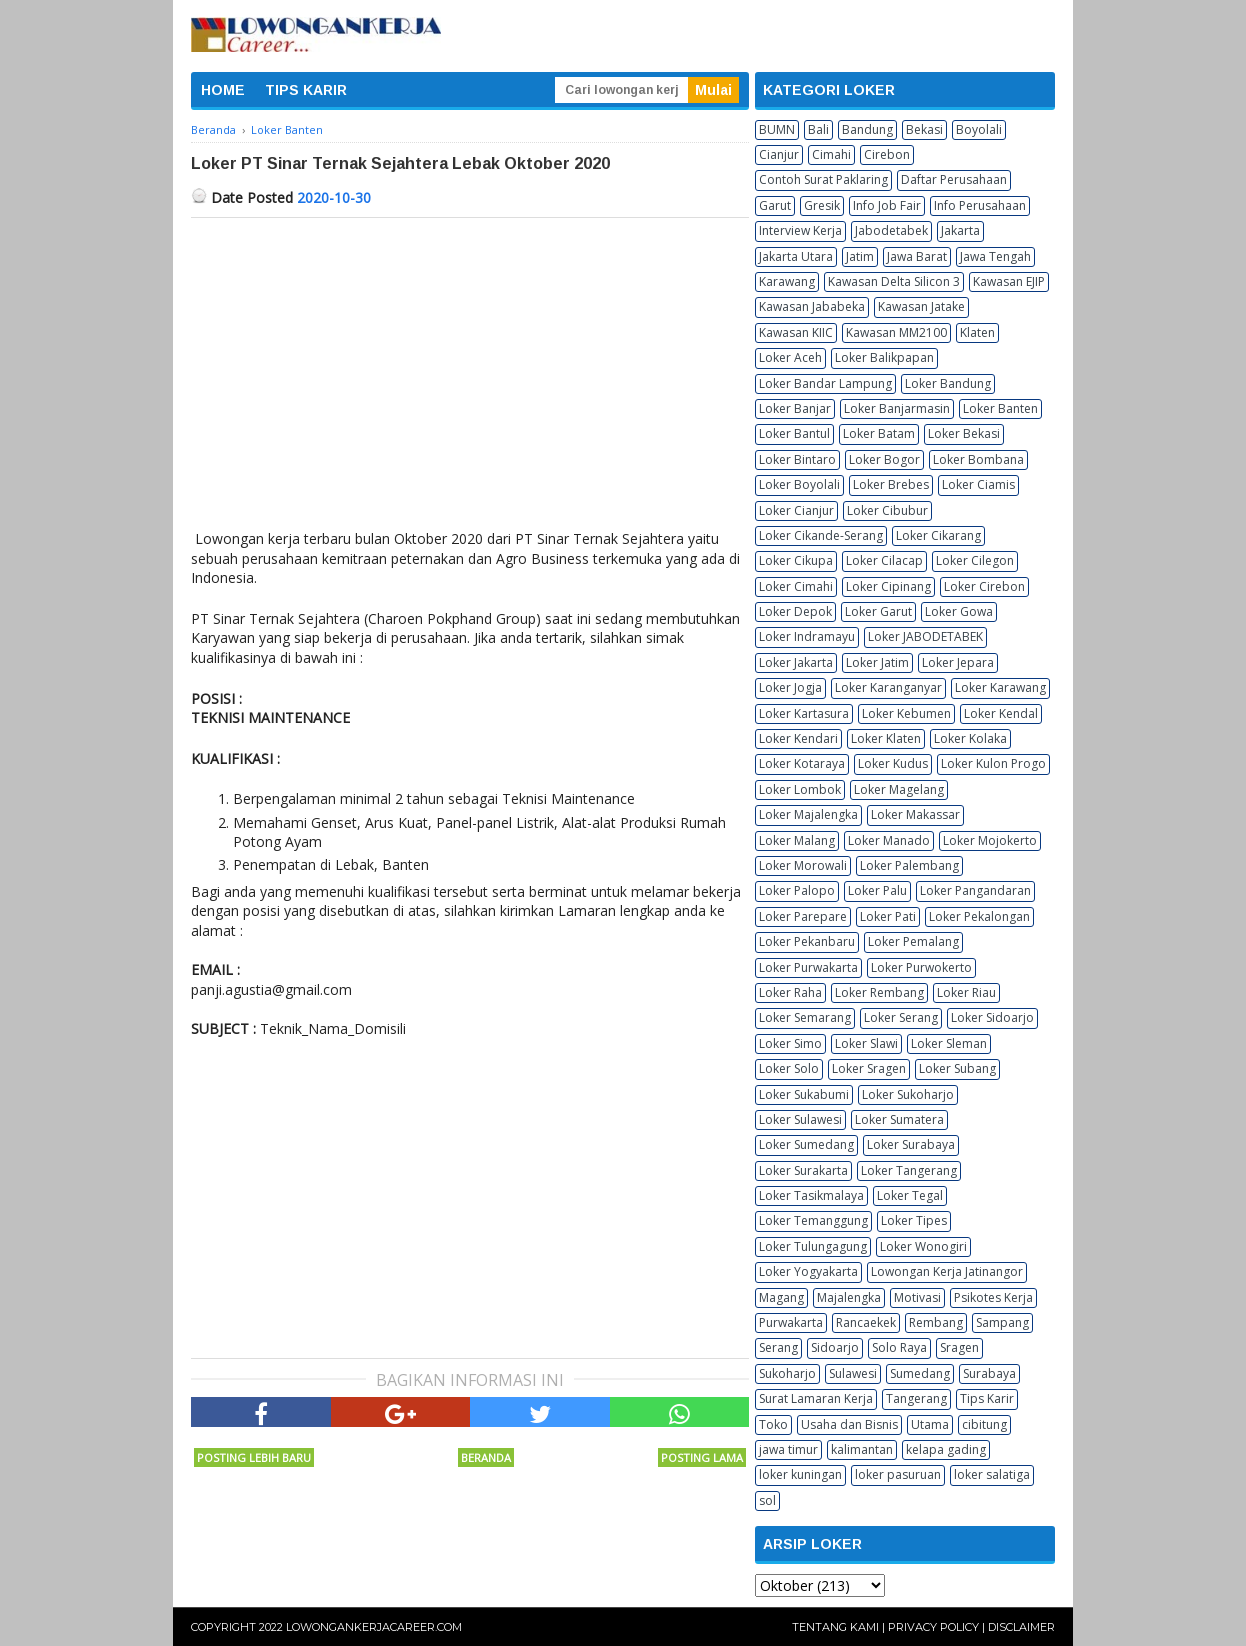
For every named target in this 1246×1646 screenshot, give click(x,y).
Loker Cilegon (975, 560)
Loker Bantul (794, 433)
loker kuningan (800, 1474)
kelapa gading (946, 1449)
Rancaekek (866, 1322)
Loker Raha (790, 992)
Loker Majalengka (808, 814)
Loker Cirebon (984, 586)
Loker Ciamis (978, 484)
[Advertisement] (470, 368)
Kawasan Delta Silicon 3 (894, 281)
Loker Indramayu (807, 636)
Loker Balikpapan (884, 357)
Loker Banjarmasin (897, 408)
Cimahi (831, 154)
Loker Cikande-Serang (821, 535)
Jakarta (960, 230)
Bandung (867, 129)
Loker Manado (889, 840)
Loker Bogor (884, 459)
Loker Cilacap (884, 560)
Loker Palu (877, 890)
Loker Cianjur (796, 510)
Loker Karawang (1000, 687)
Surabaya (989, 1373)
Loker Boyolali (799, 484)
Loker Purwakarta (808, 967)
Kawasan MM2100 (896, 332)
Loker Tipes (914, 1220)
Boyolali (979, 129)
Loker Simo (790, 1043)
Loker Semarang (805, 1017)
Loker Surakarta (803, 1170)
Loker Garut (878, 611)
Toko (773, 1424)
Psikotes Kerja (993, 1297)
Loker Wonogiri (923, 1246)
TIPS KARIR (306, 90)
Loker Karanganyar (888, 687)
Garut (775, 205)
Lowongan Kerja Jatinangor (947, 1271)
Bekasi (924, 129)
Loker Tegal (910, 1195)
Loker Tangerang (909, 1170)
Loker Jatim (877, 662)
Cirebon (887, 154)
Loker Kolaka (970, 738)
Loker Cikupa (796, 560)
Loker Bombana (978, 459)
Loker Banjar (795, 408)
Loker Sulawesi (800, 1119)
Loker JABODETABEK (925, 636)
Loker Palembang (909, 865)
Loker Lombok (800, 789)
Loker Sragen (869, 1068)
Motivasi (917, 1297)
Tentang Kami (835, 1627)
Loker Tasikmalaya (811, 1195)
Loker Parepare (803, 916)
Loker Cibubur (887, 510)
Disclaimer (1021, 1627)
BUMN (777, 129)
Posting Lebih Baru (254, 1457)
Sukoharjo (787, 1373)
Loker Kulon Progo (993, 763)
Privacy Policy (933, 1627)
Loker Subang (957, 1068)
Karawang (787, 281)
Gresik (822, 205)
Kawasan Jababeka (812, 306)
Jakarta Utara (796, 256)
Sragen (959, 1347)
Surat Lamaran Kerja (816, 1398)
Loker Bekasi (964, 433)
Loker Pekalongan (979, 916)
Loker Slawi (866, 1043)
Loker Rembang (879, 992)
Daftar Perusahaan (954, 179)
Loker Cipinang (888, 586)
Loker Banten (1000, 408)
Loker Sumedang (806, 1144)
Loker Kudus (893, 763)
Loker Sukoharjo (908, 1094)
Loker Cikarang (938, 535)
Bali (818, 129)
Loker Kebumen (906, 713)
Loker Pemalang (913, 941)
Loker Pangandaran (975, 890)
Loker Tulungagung (813, 1246)
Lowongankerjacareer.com (374, 1627)
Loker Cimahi (796, 586)
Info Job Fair (887, 205)
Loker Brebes (891, 484)
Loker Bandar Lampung (825, 383)
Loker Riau (966, 992)
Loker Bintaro (797, 459)
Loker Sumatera (899, 1119)
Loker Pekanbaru (807, 941)
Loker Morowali (803, 865)
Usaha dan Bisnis (849, 1424)
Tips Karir (987, 1398)
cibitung (984, 1424)
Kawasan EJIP (1009, 281)
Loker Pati (888, 916)
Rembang (936, 1322)
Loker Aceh (790, 357)
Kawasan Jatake (921, 306)
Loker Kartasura (804, 713)
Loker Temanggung (813, 1220)
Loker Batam (879, 433)
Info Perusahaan (980, 205)
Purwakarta (791, 1322)
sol (767, 1500)
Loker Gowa (959, 611)
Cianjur (779, 154)
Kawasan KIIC (796, 332)
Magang (781, 1297)
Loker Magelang (899, 789)
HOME (223, 90)
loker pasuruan (898, 1474)
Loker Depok (795, 611)
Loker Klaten (886, 738)
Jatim (860, 256)
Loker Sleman (949, 1043)
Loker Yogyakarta (808, 1271)
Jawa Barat (917, 256)
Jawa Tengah (995, 256)
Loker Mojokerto (990, 840)
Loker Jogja (790, 687)
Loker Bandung (948, 383)
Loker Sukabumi (804, 1094)
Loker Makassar (915, 814)
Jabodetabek (891, 230)
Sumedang (920, 1373)
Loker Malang (797, 840)
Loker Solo (789, 1068)
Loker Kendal (1001, 713)
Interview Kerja (800, 230)
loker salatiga (992, 1474)
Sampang (1002, 1322)
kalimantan (862, 1449)
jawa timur (788, 1449)
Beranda (486, 1457)
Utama (930, 1424)
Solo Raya (899, 1347)
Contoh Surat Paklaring (823, 179)
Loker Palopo (797, 890)
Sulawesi (853, 1373)
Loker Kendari (798, 738)
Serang (778, 1347)
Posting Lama (702, 1457)
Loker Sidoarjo (992, 1017)
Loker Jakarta (796, 662)
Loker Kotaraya (802, 763)
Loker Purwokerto (921, 967)
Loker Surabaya (911, 1144)
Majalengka (849, 1297)
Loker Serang (901, 1017)
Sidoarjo (835, 1347)
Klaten (977, 332)
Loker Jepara (958, 662)
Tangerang (916, 1398)
